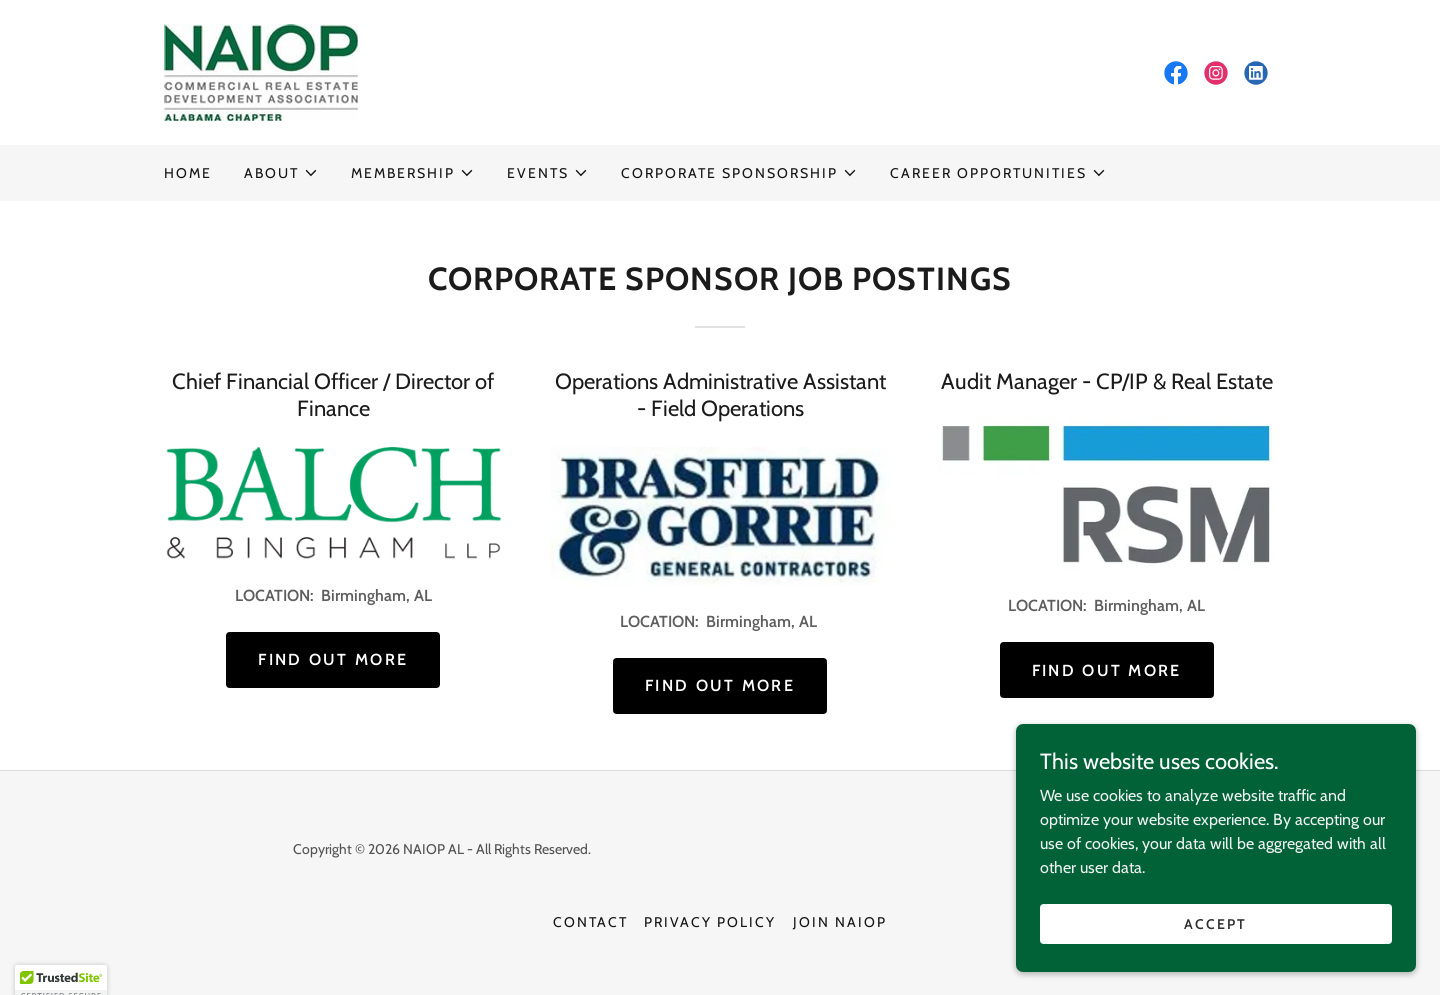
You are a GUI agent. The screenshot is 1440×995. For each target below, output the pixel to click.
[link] (261, 70)
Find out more (333, 659)
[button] (281, 173)
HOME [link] (188, 173)
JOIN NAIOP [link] (840, 922)
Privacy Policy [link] (710, 922)
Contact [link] (590, 922)
